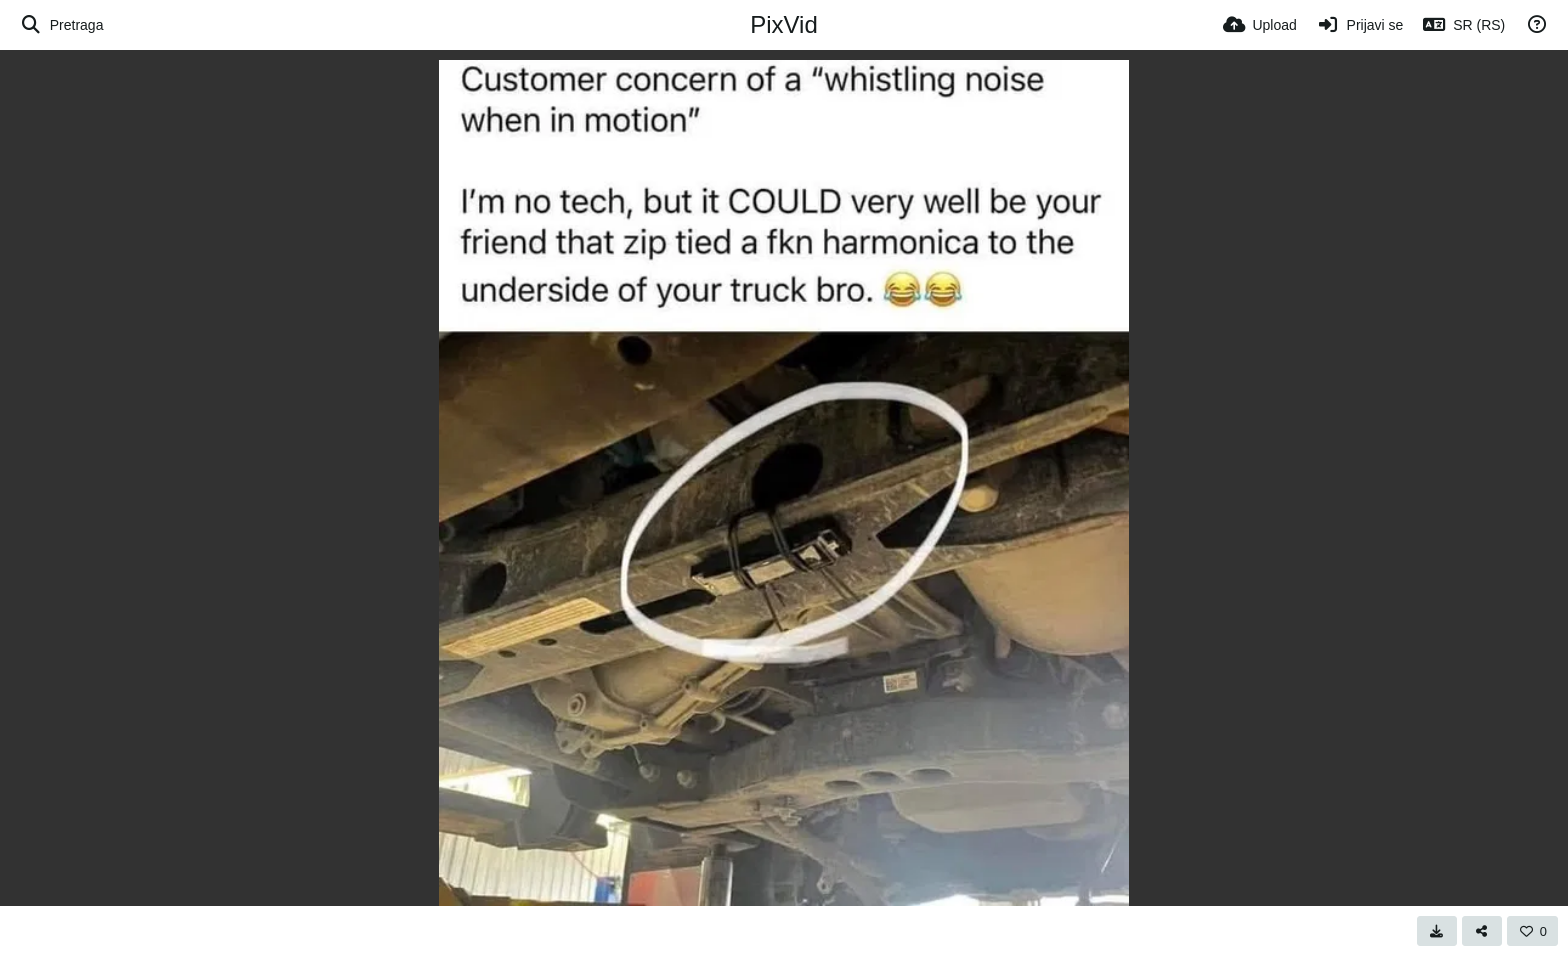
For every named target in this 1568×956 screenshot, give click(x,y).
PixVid (784, 24)
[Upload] (1260, 25)
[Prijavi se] (1360, 25)
